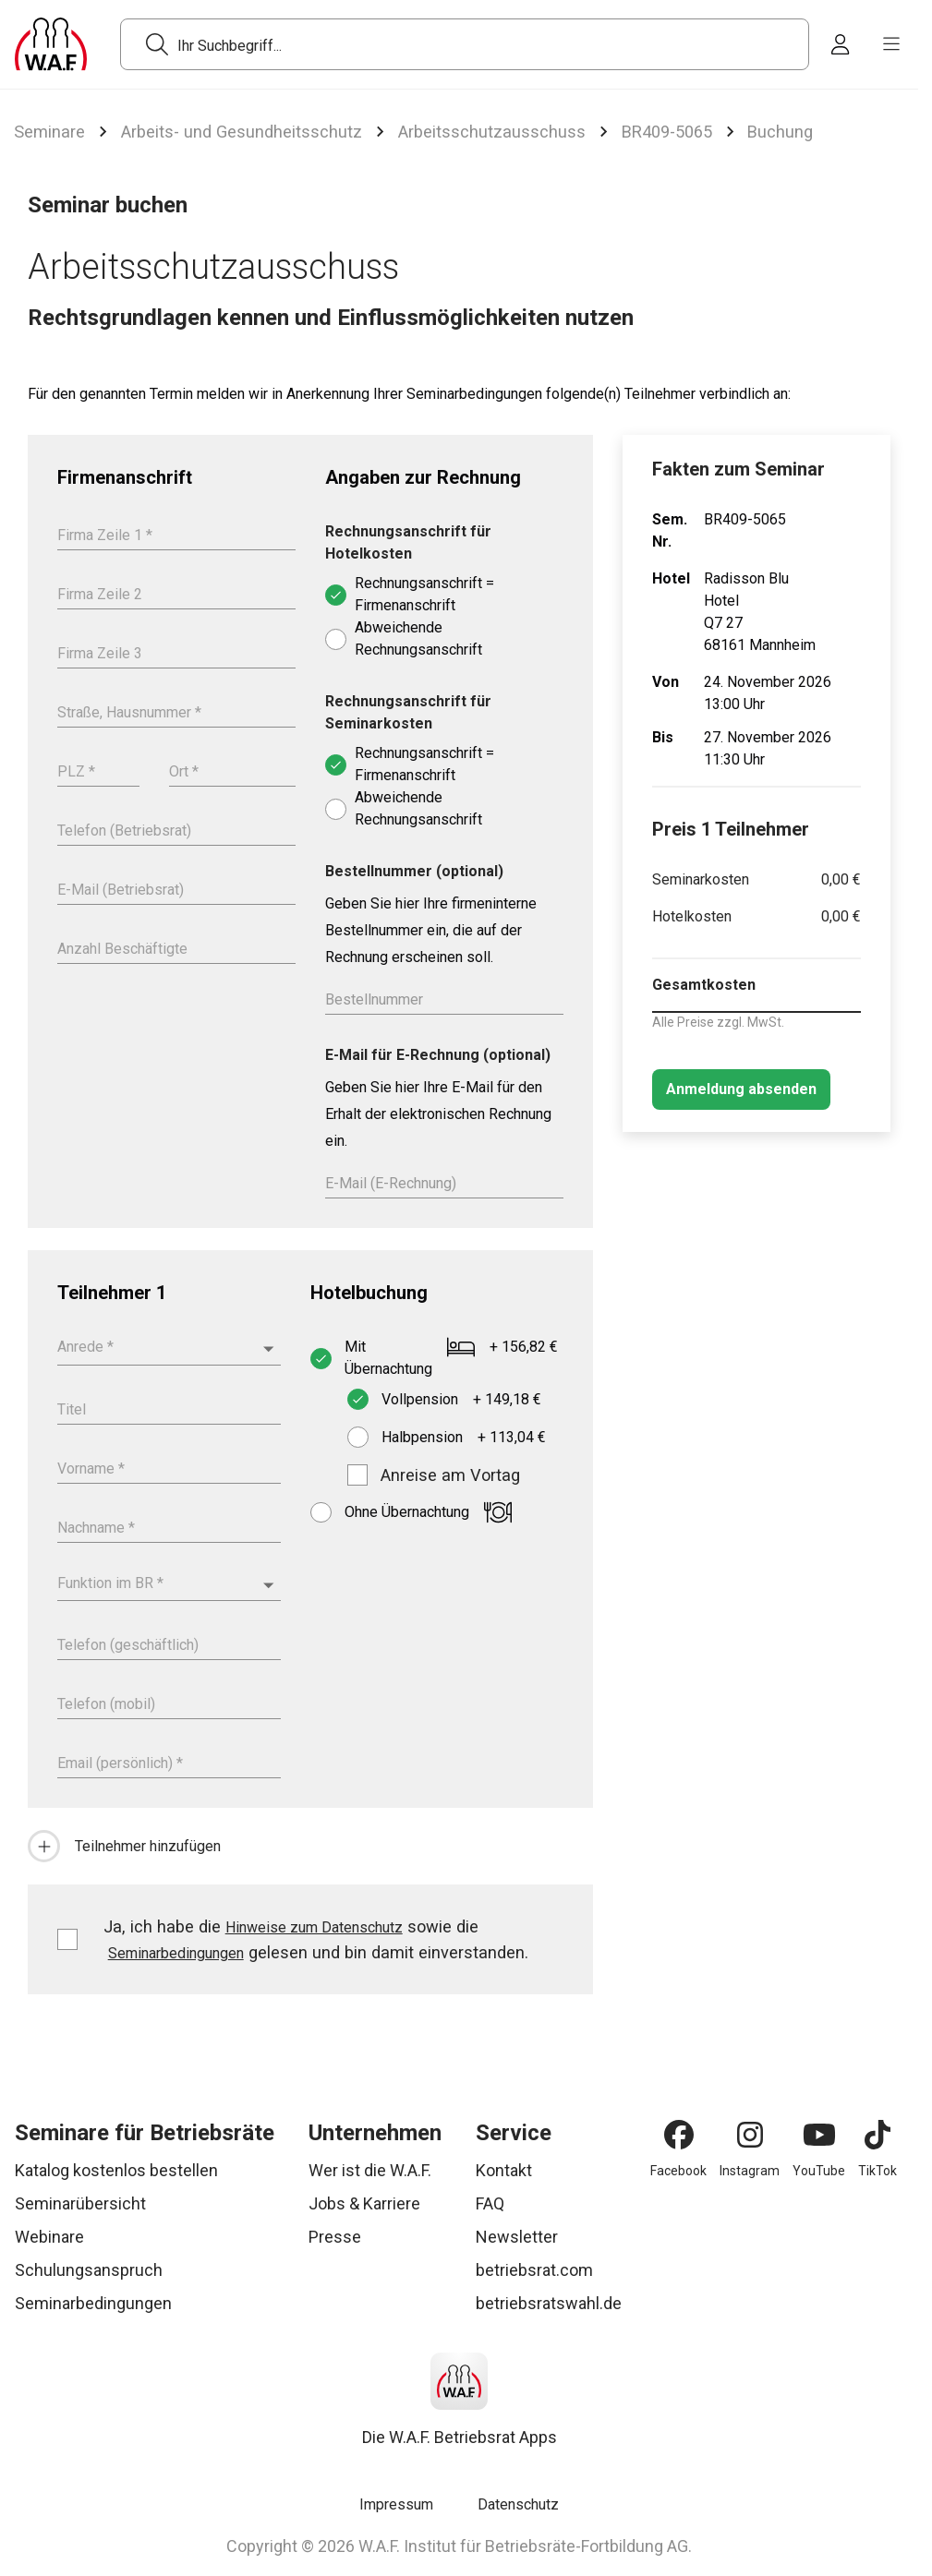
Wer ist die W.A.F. (370, 2170)
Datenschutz (518, 2504)
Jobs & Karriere (364, 2203)
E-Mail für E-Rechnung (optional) (438, 1055)
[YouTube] (819, 2134)
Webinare (49, 2236)
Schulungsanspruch (89, 2270)
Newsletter (517, 2236)
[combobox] (169, 1348)
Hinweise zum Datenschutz (314, 1927)
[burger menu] (891, 44)
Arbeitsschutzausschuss (492, 131)
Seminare (49, 131)
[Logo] (51, 44)
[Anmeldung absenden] (741, 1089)
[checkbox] (357, 1474)
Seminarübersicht (80, 2203)
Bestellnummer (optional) (414, 871)
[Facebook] (678, 2134)
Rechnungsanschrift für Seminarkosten (408, 712)
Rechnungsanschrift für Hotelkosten (408, 542)
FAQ (490, 2203)
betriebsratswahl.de (549, 2303)
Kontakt (504, 2170)
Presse (335, 2236)
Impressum (396, 2504)
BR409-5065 (667, 131)
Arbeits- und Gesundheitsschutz (241, 131)
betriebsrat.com (534, 2270)
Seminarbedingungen (176, 1953)
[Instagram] (750, 2134)
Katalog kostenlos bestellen (116, 2170)
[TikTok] (877, 2134)
